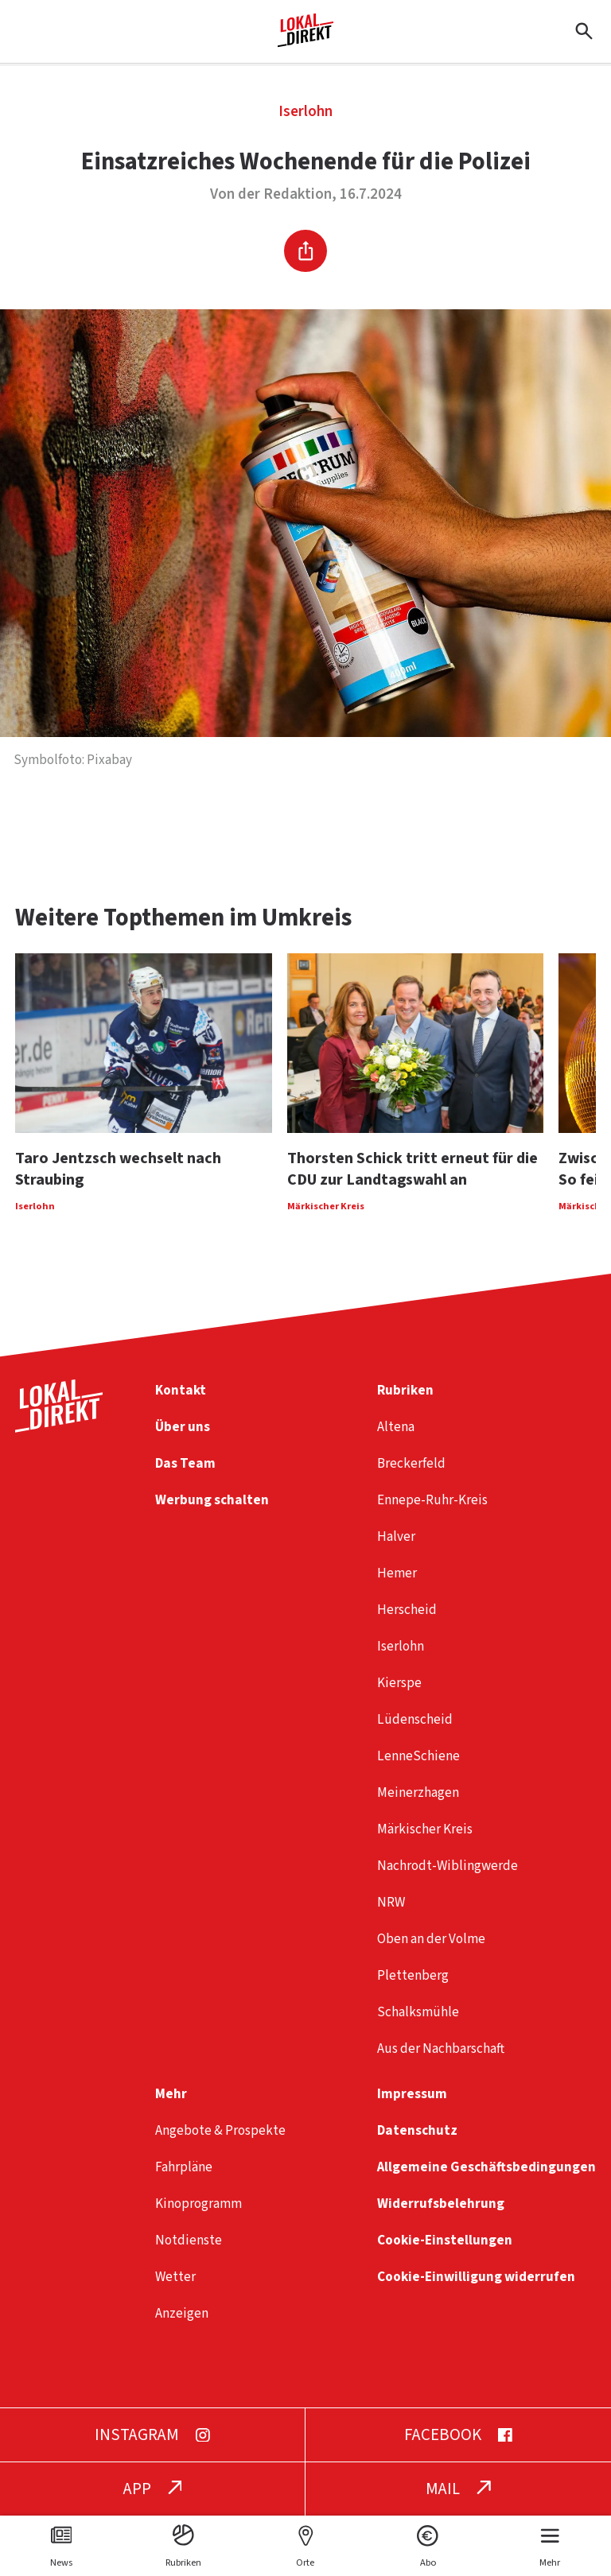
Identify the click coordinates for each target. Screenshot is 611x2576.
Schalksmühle (418, 2012)
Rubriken (405, 1390)
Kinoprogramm (198, 2203)
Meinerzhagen (418, 1792)
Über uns (182, 1427)
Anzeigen (181, 2313)
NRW (391, 1902)
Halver (396, 1536)
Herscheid (407, 1610)
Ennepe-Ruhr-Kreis (432, 1500)
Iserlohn (305, 111)
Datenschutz (417, 2130)
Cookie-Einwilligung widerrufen (476, 2277)
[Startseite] (305, 41)
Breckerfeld (411, 1463)
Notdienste (188, 2240)
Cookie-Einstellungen (444, 2240)
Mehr (171, 2094)
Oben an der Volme (431, 1939)
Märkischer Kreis (425, 1829)
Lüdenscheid (415, 1719)
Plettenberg (413, 1975)
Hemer (397, 1573)
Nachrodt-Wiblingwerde (447, 1866)
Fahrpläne (183, 2167)
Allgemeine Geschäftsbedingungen (486, 2167)
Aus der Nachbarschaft (440, 2048)
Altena (395, 1427)
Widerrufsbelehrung (440, 2203)
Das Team (185, 1463)
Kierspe (399, 1683)
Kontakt (180, 1390)
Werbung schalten (212, 1500)
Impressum (412, 2094)
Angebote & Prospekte (220, 2130)
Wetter (175, 2277)
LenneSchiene (418, 1756)
